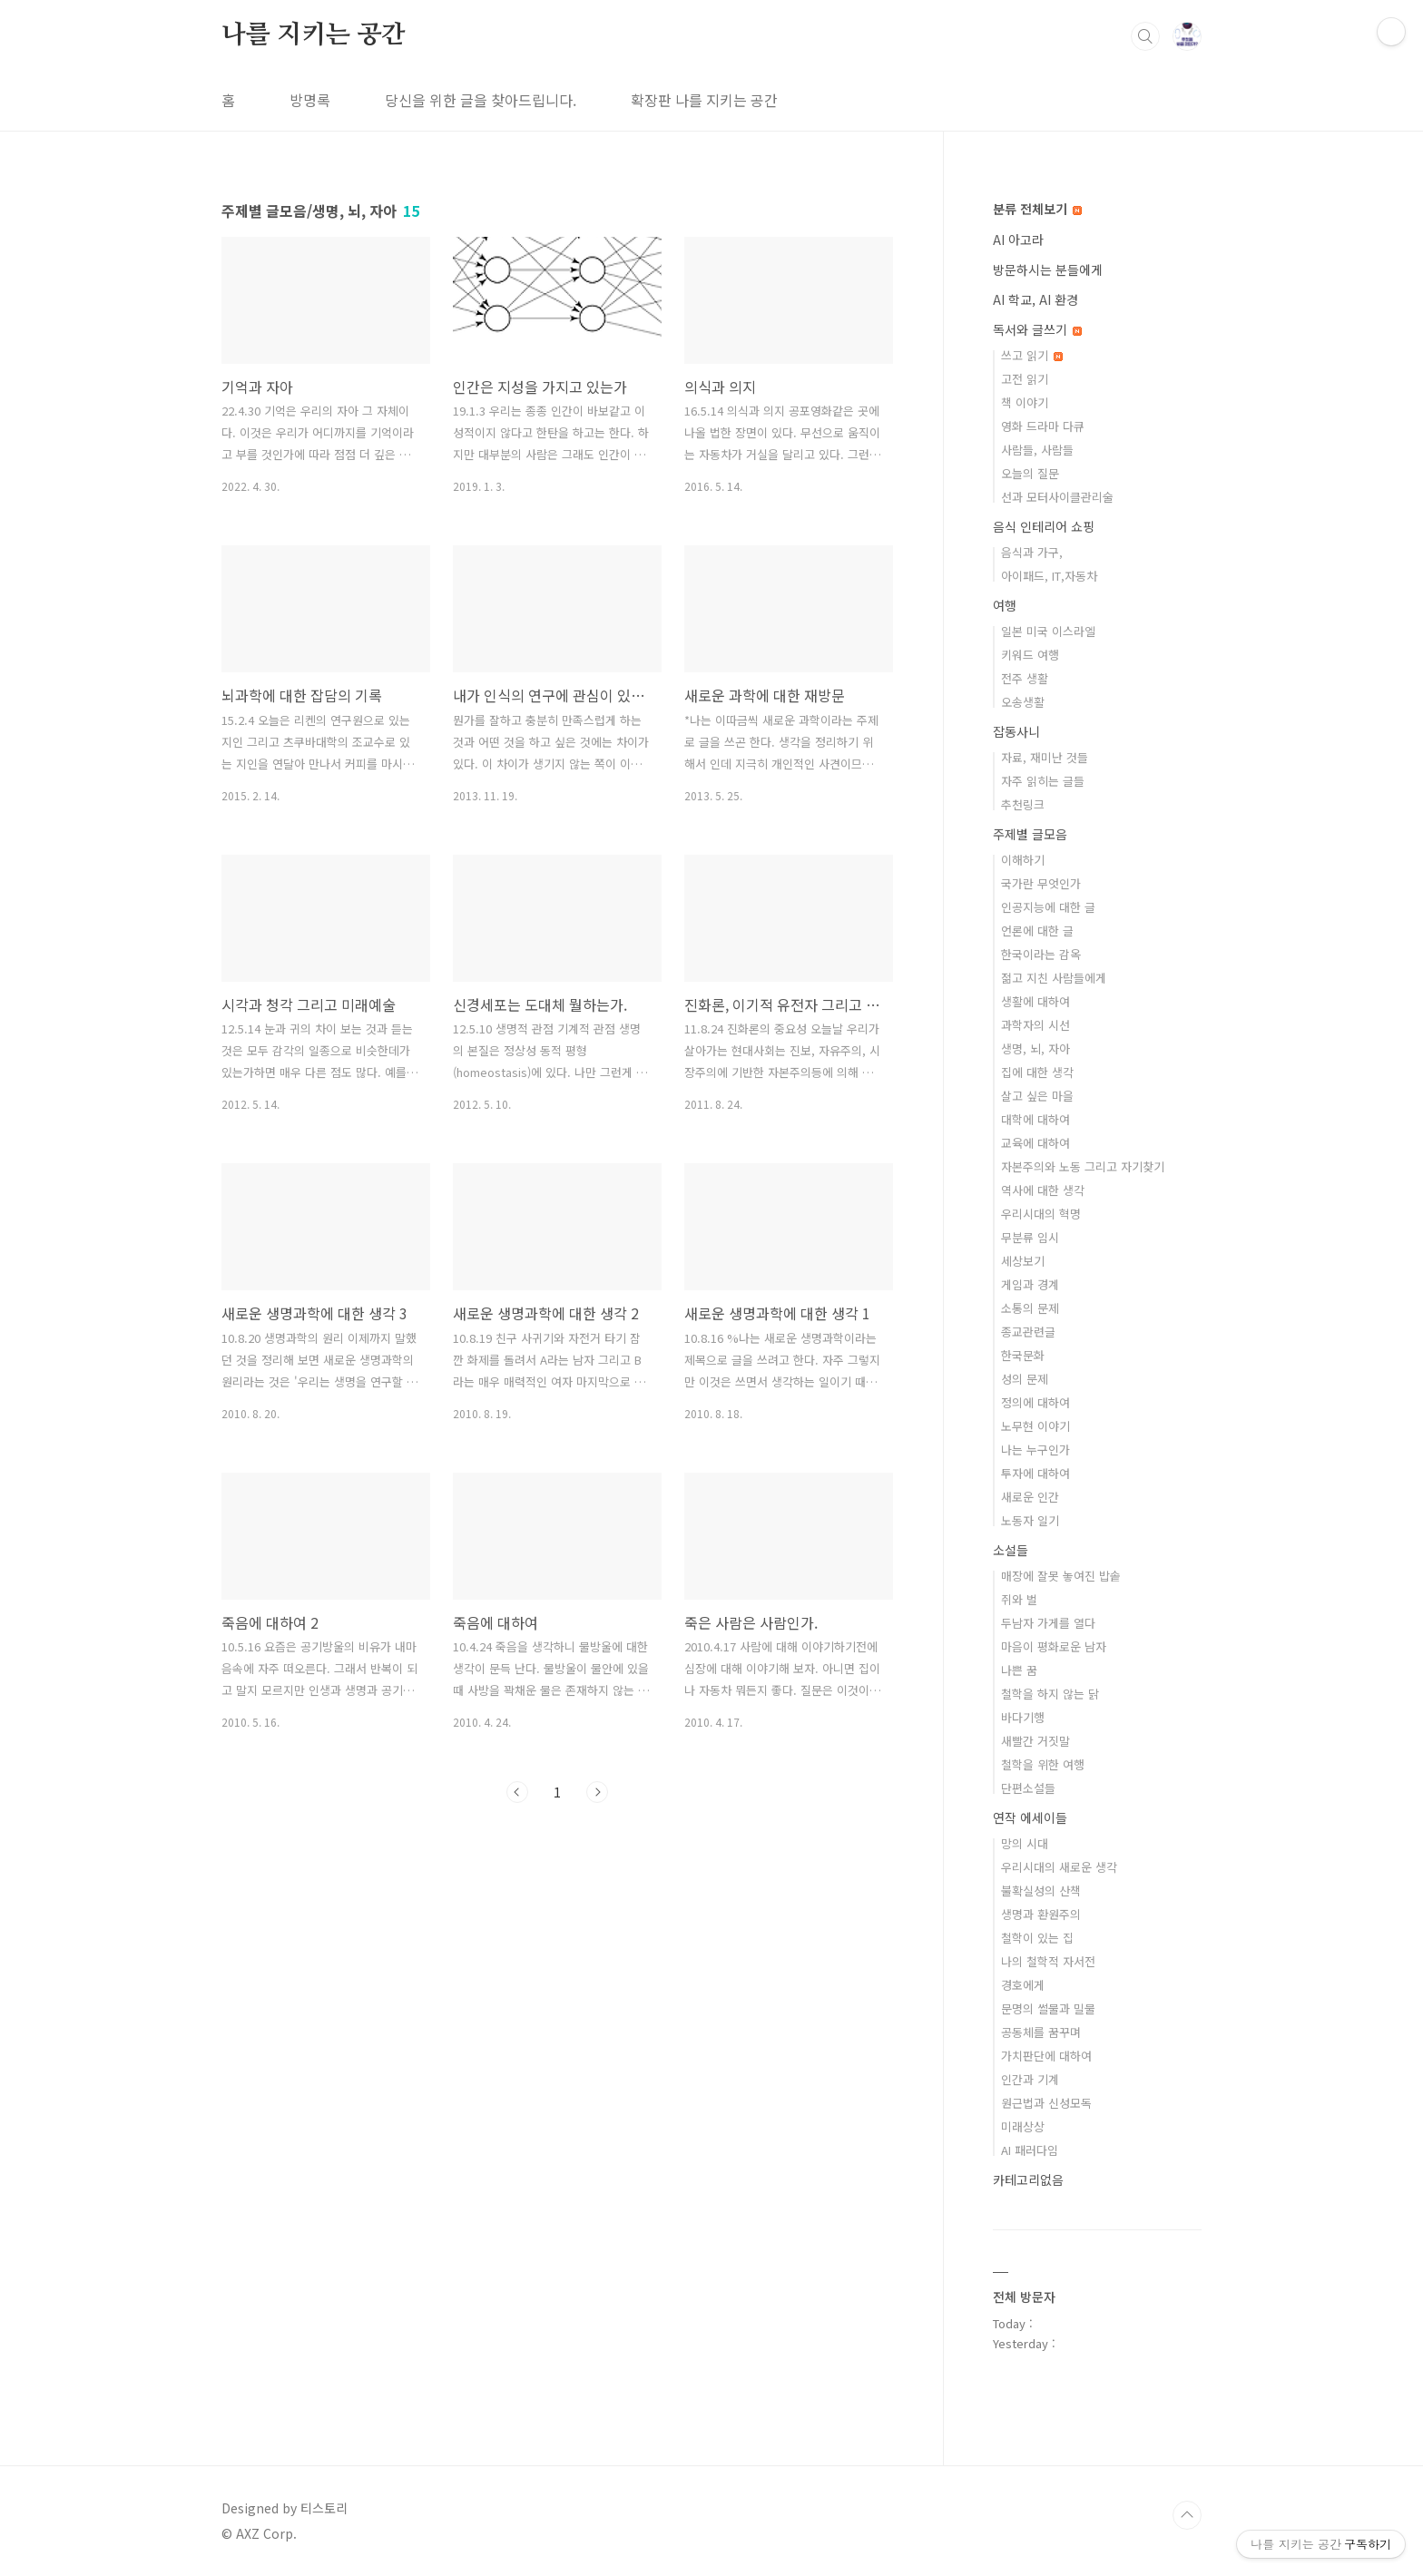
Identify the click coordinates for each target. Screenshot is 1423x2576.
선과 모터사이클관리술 (1057, 496)
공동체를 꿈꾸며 (1041, 2032)
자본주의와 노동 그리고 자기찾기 (1082, 1166)
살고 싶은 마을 (1037, 1095)
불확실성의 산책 (1041, 1890)
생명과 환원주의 (1041, 1914)
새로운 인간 (1030, 1496)
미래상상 (1023, 2126)
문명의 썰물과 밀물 (1048, 2008)
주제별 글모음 (1030, 834)
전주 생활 (1024, 678)
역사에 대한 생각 (1042, 1190)
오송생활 (1023, 701)
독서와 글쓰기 (1037, 329)
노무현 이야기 (1035, 1426)
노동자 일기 (1030, 1520)
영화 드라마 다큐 (1042, 426)
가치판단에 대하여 (1046, 2055)
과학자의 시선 (1035, 1024)
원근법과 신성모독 (1046, 2102)
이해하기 (1023, 859)
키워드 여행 (1030, 654)
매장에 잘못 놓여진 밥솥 (1061, 1575)
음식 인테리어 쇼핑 (1043, 526)
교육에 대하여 (1035, 1142)
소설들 (1010, 1550)
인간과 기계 (1030, 2079)
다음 (597, 1792)
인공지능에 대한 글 (1048, 907)
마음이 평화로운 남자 (1053, 1646)
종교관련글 (1028, 1331)
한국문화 (1023, 1355)
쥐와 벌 (1019, 1599)
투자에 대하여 (1035, 1473)
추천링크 (1023, 804)
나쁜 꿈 (1019, 1670)
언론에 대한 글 (1037, 930)
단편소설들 (1028, 1788)
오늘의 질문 (1030, 473)
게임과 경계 (1030, 1284)
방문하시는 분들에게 (1048, 269)
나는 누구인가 (1035, 1449)
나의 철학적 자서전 (1048, 1961)
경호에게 (1023, 1984)
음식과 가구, (1032, 552)
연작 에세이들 (1030, 1817)
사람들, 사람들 (1037, 449)
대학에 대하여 (1035, 1119)
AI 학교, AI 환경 (1035, 299)
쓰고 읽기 (1032, 355)
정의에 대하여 (1035, 1402)
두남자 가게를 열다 (1048, 1622)
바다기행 (1023, 1717)
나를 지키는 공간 (313, 35)
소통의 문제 (1030, 1308)
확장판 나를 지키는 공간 (704, 100)
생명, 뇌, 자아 (1035, 1048)
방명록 (310, 100)
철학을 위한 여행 (1042, 1764)
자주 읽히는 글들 (1042, 780)
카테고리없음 (1028, 2179)
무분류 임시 (1030, 1237)
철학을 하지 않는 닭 (1050, 1693)
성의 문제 (1024, 1378)
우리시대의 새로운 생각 (1059, 1867)
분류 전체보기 (1037, 209)
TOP (1187, 2515)
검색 (1145, 36)
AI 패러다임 (1029, 2150)
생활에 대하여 (1035, 1001)
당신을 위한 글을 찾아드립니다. (480, 100)
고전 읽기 (1024, 378)
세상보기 (1023, 1260)
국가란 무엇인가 (1041, 883)
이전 (517, 1792)
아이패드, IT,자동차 (1049, 575)
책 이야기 (1024, 402)
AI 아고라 (1018, 239)
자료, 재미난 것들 (1044, 757)
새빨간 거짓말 (1035, 1740)
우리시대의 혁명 (1041, 1213)
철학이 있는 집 (1037, 1937)
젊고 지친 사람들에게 (1053, 977)
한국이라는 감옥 (1041, 954)
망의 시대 (1024, 1843)
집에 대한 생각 (1037, 1072)
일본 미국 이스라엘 (1048, 631)
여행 (1004, 605)
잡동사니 (1016, 731)
